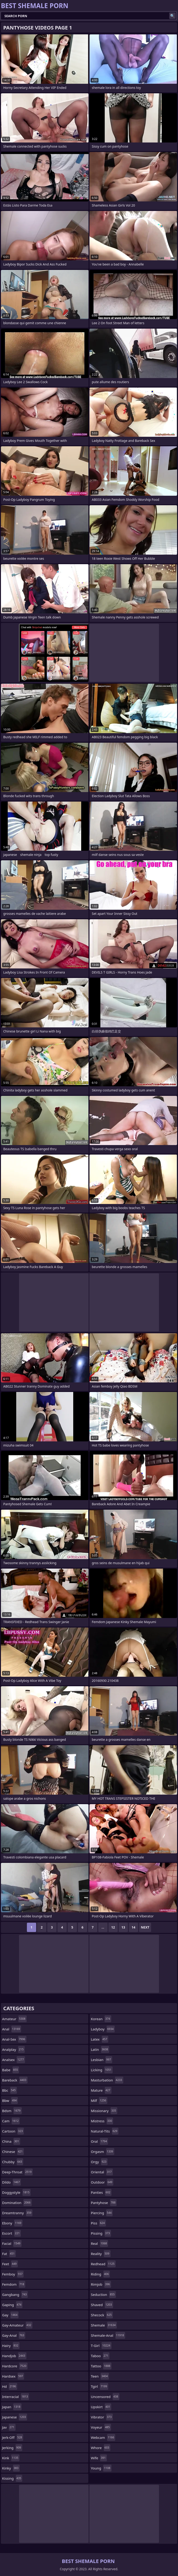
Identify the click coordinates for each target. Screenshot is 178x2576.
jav (9, 2427)
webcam (103, 2437)
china (11, 2141)
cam (11, 2120)
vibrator (102, 2417)
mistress (102, 2120)
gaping (12, 2304)
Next (145, 1927)
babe (10, 2069)
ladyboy (103, 2029)
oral (99, 2141)
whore (100, 2447)
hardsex (13, 2376)
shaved (102, 2304)
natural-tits (104, 2131)
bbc (9, 2090)
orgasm (102, 2151)
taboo (100, 2355)
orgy (99, 2161)
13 (123, 1927)
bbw (10, 2100)
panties (101, 2192)
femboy (13, 2274)
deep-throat (17, 2171)
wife (99, 2457)
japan (12, 2406)
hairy (10, 2345)
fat (9, 2253)
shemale (104, 2325)
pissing (101, 2233)
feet (10, 2263)
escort (11, 2233)
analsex (13, 2059)
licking (102, 2069)
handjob (14, 2355)
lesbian (101, 2059)
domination (17, 2202)
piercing (102, 2212)
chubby (12, 2161)
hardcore (15, 2365)
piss (98, 2223)
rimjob (101, 2284)
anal (11, 2029)
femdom (13, 2284)
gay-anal (13, 2335)
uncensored (105, 2396)
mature (101, 2090)
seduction (103, 2294)
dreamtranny (17, 2212)
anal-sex (14, 2039)
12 (113, 1927)
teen (100, 2376)
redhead (103, 2263)
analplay (13, 2049)
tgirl (99, 2386)
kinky (11, 2468)
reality (101, 2253)
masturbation (107, 2080)
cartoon (13, 2131)
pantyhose (104, 2202)
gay (10, 2314)
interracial (15, 2396)
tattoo (101, 2365)
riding (100, 2274)
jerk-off (12, 2437)
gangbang (15, 2294)
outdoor (102, 2182)
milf (99, 2100)
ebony (12, 2223)
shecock (102, 2314)
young (101, 2468)
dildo (11, 2182)
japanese (14, 2417)
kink (10, 2457)
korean (101, 2018)
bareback (15, 2080)
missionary (104, 2110)
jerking (12, 2447)
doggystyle (16, 2192)
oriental (102, 2171)
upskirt (101, 2406)
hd (9, 2386)
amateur (14, 2018)
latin (100, 2049)
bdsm (12, 2110)
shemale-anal (108, 2335)
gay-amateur (17, 2325)
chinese (13, 2151)
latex (99, 2039)
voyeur (101, 2427)
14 (133, 1927)
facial (12, 2243)
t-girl (101, 2345)
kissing (12, 2478)
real (99, 2243)
